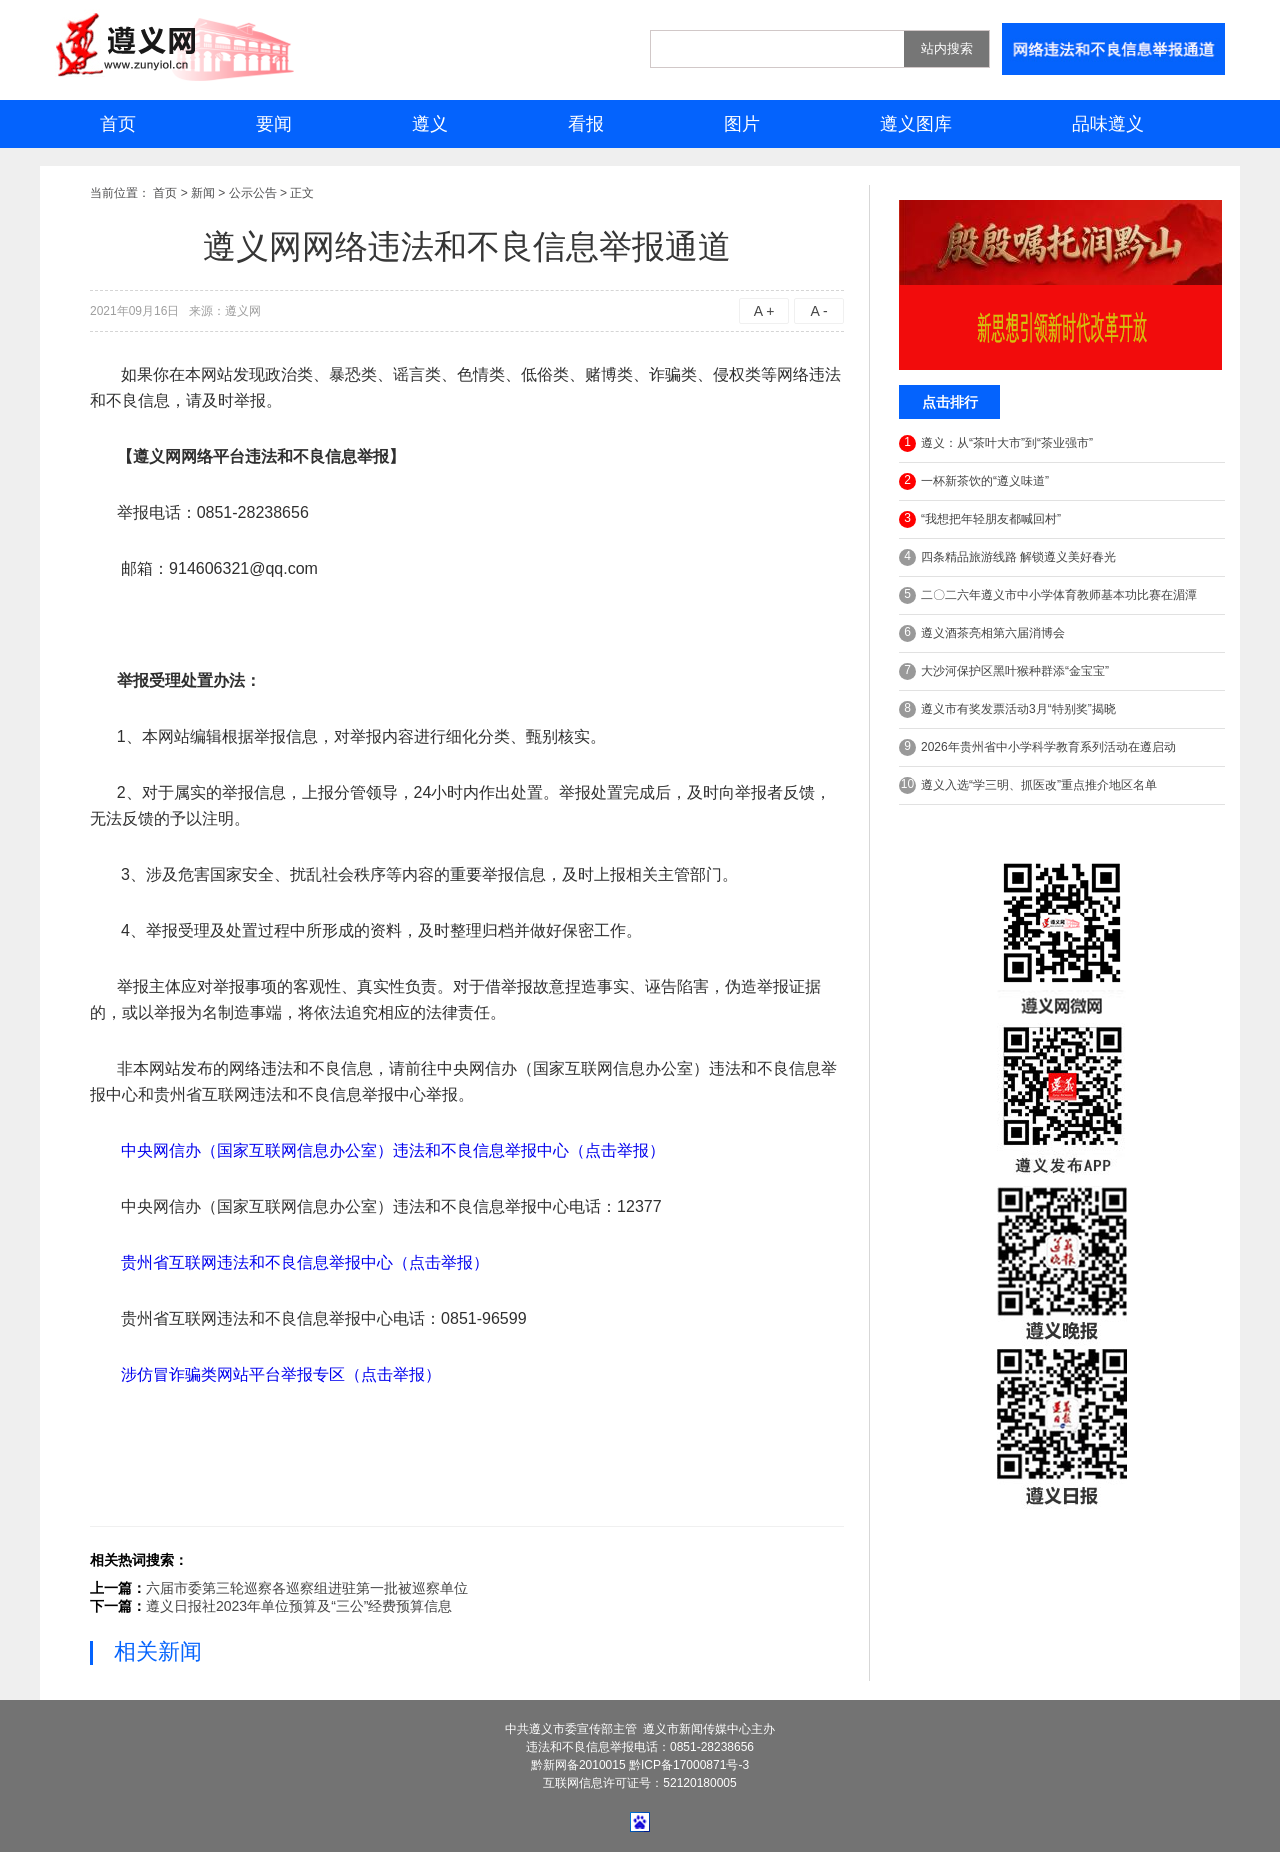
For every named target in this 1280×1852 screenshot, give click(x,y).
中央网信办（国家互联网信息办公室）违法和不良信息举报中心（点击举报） (393, 1150)
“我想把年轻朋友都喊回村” (980, 519)
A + (764, 311)
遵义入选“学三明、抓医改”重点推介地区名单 (1028, 785)
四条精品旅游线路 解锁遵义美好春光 (1007, 557)
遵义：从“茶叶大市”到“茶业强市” (996, 443)
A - (818, 311)
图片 (742, 124)
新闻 (203, 193)
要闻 (274, 124)
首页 (118, 124)
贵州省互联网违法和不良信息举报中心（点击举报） (305, 1262)
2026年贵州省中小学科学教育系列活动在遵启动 (1037, 747)
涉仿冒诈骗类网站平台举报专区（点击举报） (281, 1374)
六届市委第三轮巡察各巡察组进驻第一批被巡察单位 (307, 1588)
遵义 (430, 124)
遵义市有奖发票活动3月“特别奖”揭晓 (1007, 709)
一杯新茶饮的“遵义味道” (974, 481)
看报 (586, 124)
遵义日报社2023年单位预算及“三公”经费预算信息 (299, 1606)
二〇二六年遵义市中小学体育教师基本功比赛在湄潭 (1048, 595)
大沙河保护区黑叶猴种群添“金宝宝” (1004, 671)
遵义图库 (916, 124)
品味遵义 (1108, 124)
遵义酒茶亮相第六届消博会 (982, 633)
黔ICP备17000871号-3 (689, 1765)
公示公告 (253, 193)
